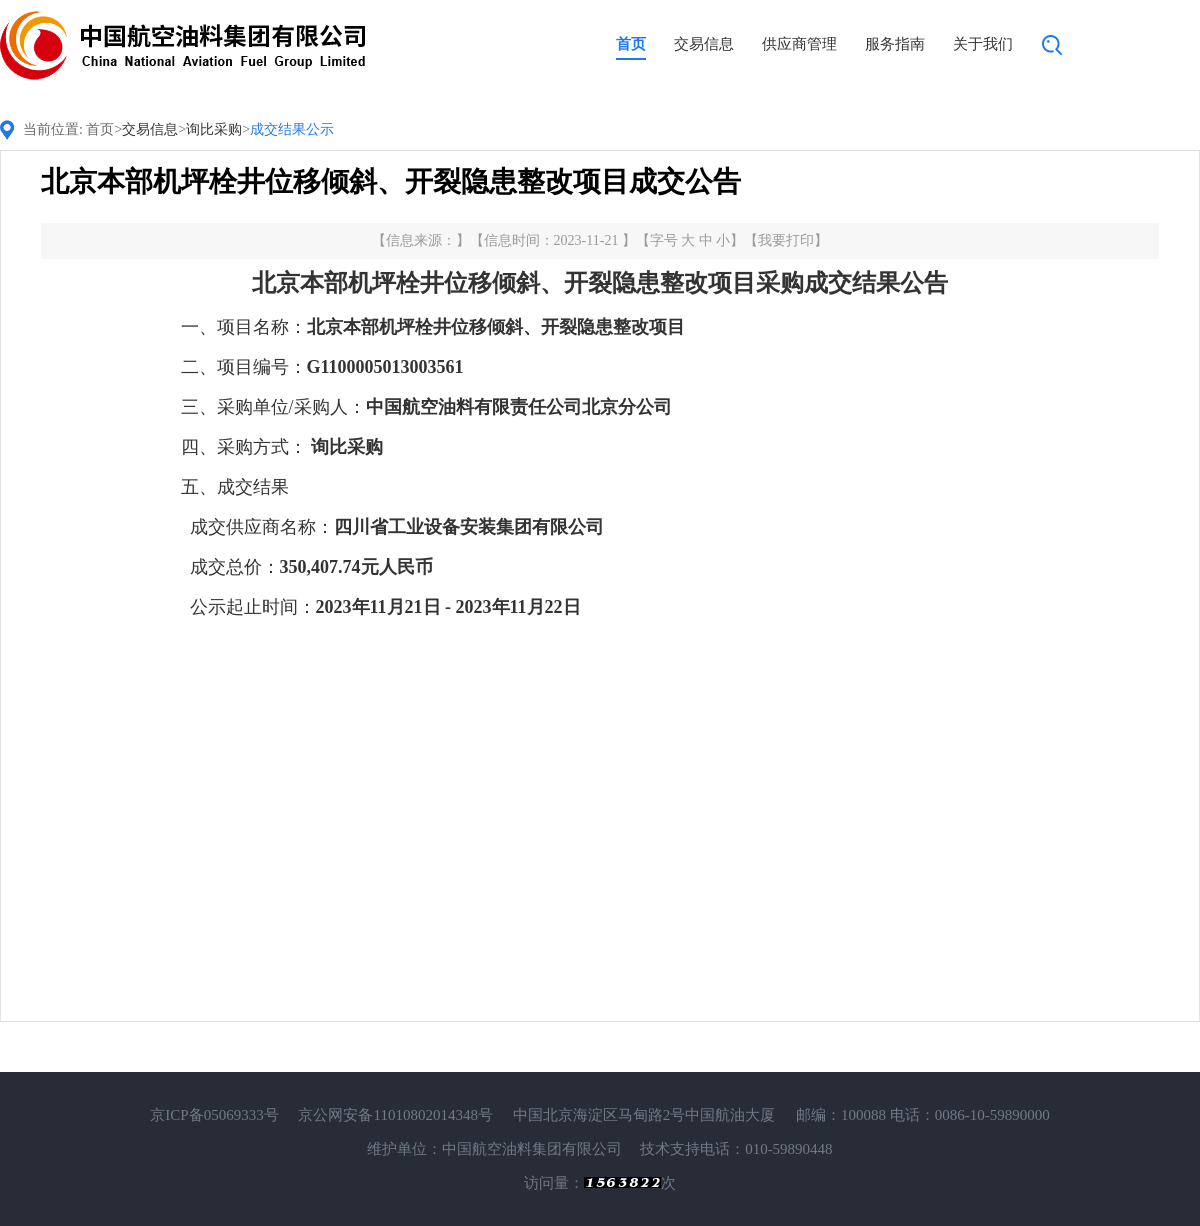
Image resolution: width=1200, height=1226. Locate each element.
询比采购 (214, 129)
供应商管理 (799, 44)
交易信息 (704, 44)
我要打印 (786, 240)
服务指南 (895, 44)
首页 (631, 44)
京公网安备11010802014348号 (395, 1115)
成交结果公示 (292, 129)
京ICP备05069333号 (214, 1115)
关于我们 (983, 44)
